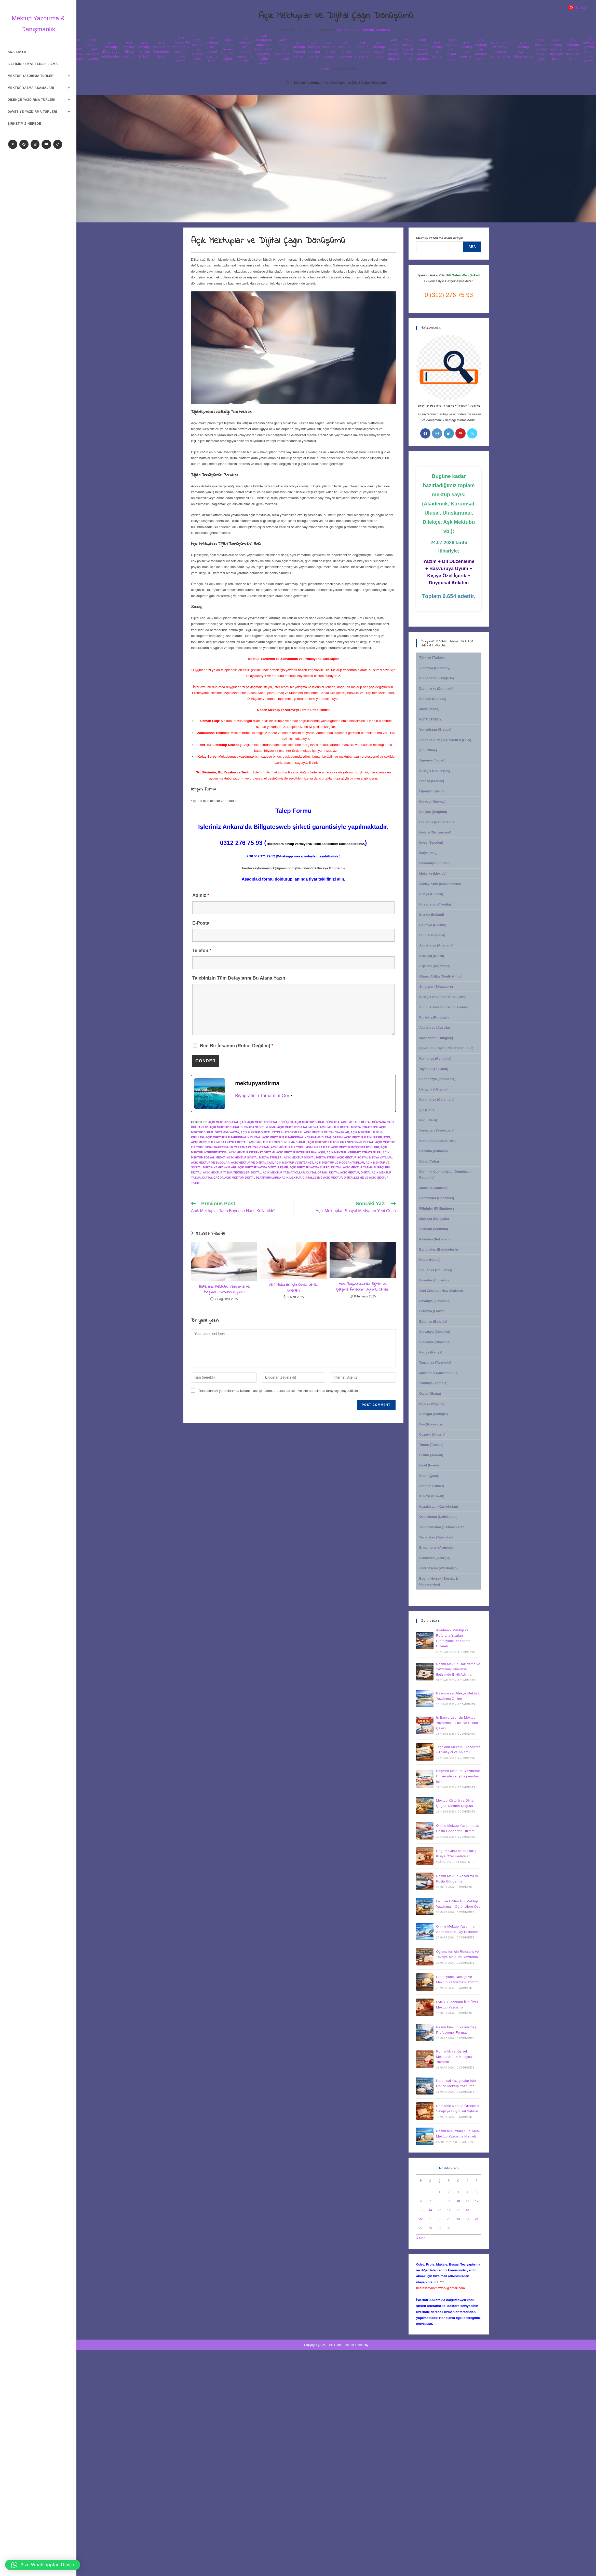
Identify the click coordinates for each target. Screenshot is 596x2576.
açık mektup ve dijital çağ (451, 49)
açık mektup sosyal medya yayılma (422, 49)
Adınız (200, 895)
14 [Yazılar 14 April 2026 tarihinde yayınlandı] (430, 2210)
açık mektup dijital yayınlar (129, 49)
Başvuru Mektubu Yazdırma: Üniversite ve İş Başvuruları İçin (458, 1776)
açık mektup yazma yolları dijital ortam (589, 49)
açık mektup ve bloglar (437, 49)
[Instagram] (35, 144)
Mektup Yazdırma (376, 30)
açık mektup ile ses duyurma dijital (228, 49)
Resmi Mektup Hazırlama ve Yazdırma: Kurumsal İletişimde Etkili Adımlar (458, 1669)
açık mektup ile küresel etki (198, 49)
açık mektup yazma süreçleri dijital (556, 49)
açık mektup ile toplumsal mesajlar (282, 49)
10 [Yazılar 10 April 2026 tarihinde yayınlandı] (458, 2201)
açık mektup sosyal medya (379, 49)
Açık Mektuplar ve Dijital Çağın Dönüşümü (356, 82)
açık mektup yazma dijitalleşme (523, 49)
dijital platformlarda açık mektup (273, 1177)
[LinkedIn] (449, 433)
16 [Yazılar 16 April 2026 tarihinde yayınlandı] (449, 2210)
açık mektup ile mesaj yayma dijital (212, 49)
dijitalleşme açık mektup (322, 1177)
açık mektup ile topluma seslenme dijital (244, 49)
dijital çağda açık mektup (222, 1177)
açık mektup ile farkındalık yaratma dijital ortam (180, 49)
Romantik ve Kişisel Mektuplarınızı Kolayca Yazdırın (454, 2056)
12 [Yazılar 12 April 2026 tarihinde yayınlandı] (477, 2201)
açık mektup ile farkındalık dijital (161, 49)
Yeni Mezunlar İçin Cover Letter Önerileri (293, 1287)
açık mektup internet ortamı (329, 49)
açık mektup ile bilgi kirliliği (144, 49)
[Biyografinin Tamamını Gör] (291, 1096)
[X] (12, 144)
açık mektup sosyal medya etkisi (408, 49)
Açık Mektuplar (348, 30)
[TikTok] (57, 144)
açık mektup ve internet (466, 49)
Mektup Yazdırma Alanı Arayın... (441, 238)
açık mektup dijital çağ (227, 1122)
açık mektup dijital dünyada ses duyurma (242, 1127)
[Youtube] (46, 144)
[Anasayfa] (287, 82)
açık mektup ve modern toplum (481, 49)
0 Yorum (323, 69)
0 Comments (466, 1652)
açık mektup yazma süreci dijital (541, 49)
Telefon (201, 950)
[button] (42, 2565)
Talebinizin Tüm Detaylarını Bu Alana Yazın (238, 978)
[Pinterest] (460, 433)
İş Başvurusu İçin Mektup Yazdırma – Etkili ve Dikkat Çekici (457, 1723)
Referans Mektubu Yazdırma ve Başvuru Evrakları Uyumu (224, 1289)
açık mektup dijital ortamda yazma (92, 49)
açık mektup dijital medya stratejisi (77, 49)
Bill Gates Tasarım (341, 2345)
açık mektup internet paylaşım (344, 49)
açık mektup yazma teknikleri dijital (573, 49)
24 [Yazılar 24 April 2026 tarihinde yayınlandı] (458, 2219)
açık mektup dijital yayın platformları (111, 49)
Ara (472, 246)
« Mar (420, 2238)
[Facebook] (24, 144)
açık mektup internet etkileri (299, 49)
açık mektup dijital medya (297, 1127)
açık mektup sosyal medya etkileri (393, 49)
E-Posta (200, 923)
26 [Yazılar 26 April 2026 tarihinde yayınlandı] (477, 2219)
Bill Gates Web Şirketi (462, 275)
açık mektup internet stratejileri (363, 49)
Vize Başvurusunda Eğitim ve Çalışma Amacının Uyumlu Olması (362, 1287)
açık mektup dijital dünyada (317, 1122)
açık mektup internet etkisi (314, 49)
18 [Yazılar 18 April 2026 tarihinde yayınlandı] (467, 2210)
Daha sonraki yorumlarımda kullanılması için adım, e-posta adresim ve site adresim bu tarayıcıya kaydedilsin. (279, 1391)
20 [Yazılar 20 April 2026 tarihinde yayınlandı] (421, 2219)
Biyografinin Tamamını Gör (262, 1095)
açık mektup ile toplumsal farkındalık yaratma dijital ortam (263, 49)
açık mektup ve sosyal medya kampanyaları (500, 49)
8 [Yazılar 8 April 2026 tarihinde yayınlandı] (439, 2201)
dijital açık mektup (344, 1172)
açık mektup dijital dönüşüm (270, 1122)
